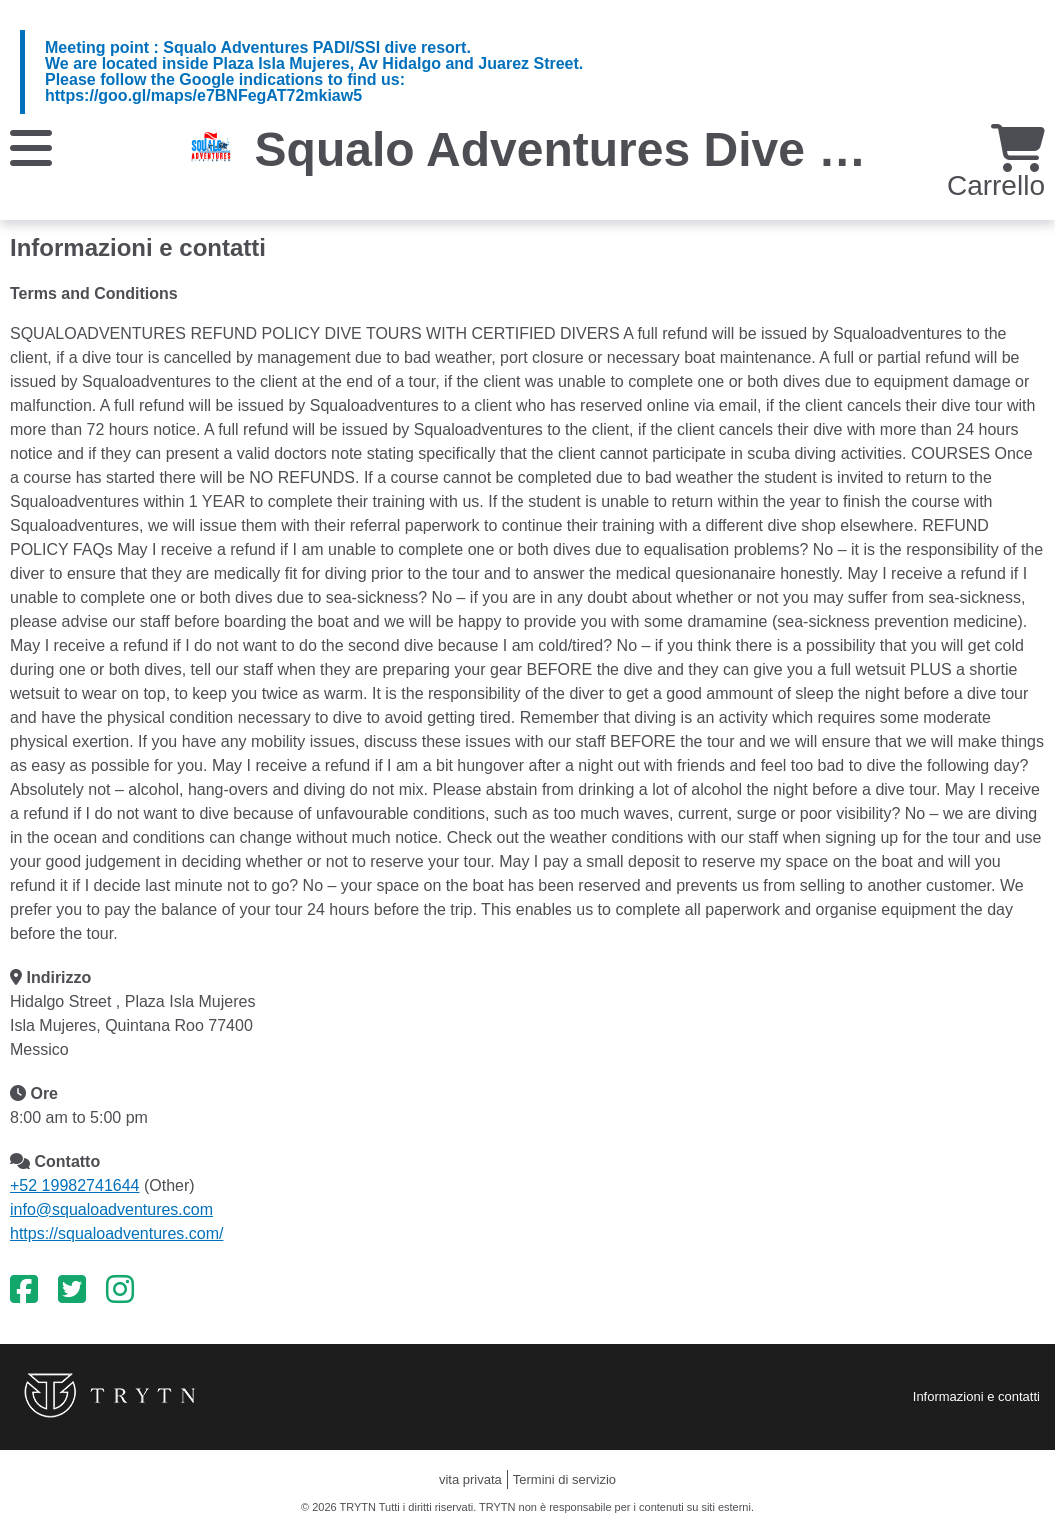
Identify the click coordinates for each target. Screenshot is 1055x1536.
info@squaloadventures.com (111, 1209)
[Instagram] (120, 1290)
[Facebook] (24, 1290)
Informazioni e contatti (976, 1396)
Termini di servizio (564, 1479)
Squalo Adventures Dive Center (613, 149)
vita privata (470, 1479)
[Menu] (31, 146)
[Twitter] (72, 1290)
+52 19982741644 (74, 1185)
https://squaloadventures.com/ (116, 1233)
